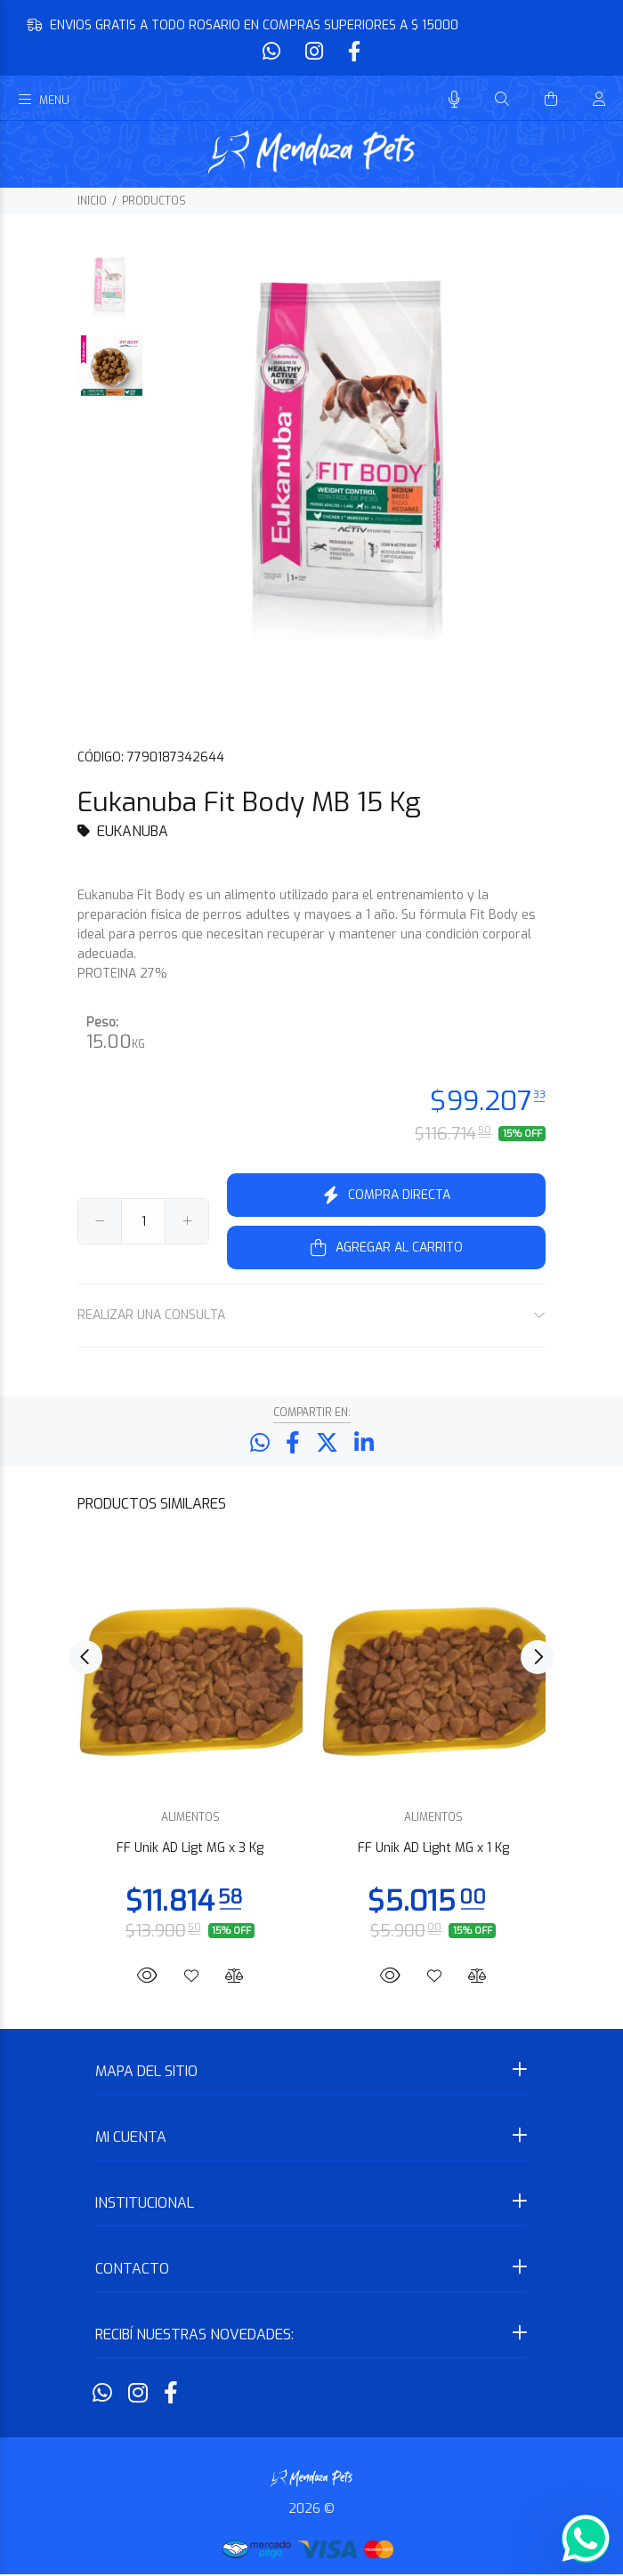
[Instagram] (314, 52)
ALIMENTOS (190, 1819)
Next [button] (537, 1659)
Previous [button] (85, 1659)
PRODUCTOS (154, 201)
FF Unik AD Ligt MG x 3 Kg (190, 1849)
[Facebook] (352, 52)
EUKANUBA (132, 831)
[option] (109, 294)
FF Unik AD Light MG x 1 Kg (433, 1849)
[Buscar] (502, 99)
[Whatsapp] (273, 52)
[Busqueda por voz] (454, 100)
